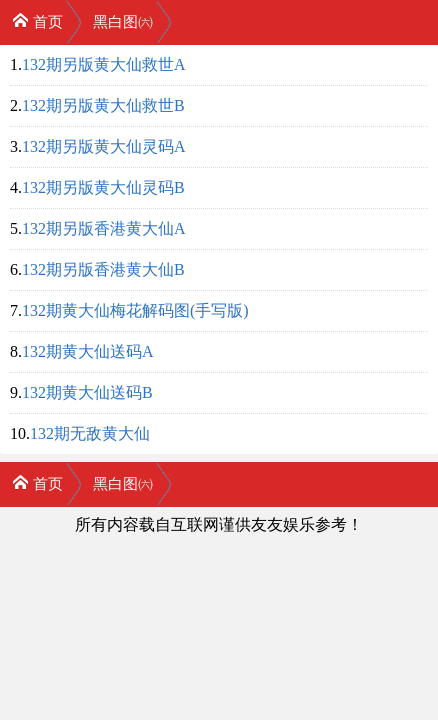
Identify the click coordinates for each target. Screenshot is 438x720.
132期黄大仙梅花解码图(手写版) (135, 310)
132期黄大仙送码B (87, 392)
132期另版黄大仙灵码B (103, 187)
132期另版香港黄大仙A (104, 228)
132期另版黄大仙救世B (103, 105)
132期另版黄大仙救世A (104, 64)
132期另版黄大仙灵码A (104, 146)
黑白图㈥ (123, 22)
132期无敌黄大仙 (90, 433)
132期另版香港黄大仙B (103, 269)
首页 (37, 20)
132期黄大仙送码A (88, 351)
